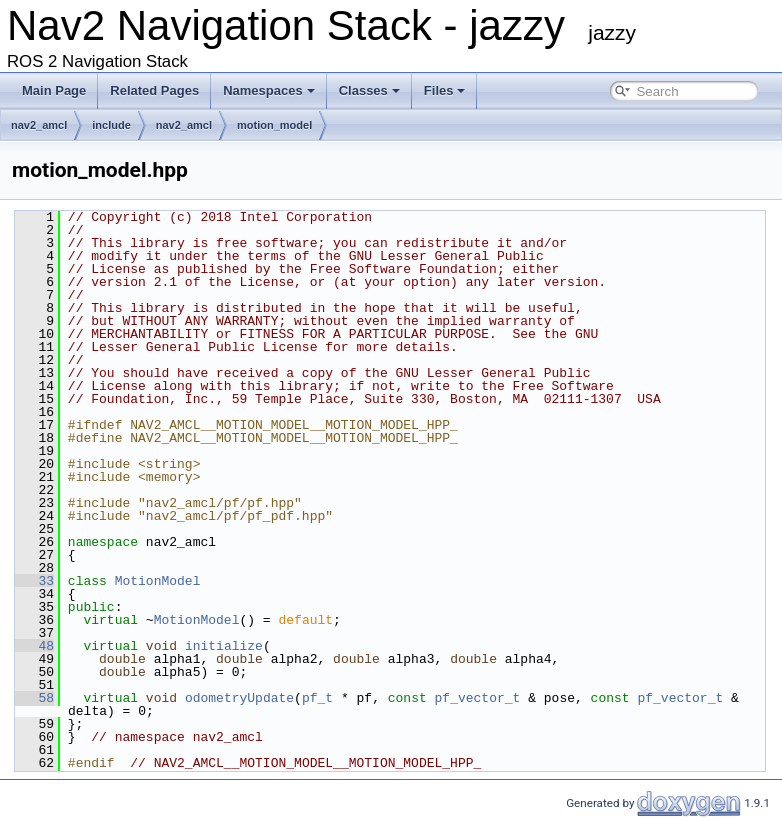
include (111, 125)
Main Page (54, 90)
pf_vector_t (478, 698)
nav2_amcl (39, 125)
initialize (224, 646)
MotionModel (158, 581)
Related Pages (154, 90)
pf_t (317, 698)
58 (34, 698)
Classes (369, 90)
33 (34, 581)
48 (34, 646)
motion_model (274, 125)
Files (445, 90)
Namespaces (269, 90)
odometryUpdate (239, 698)
